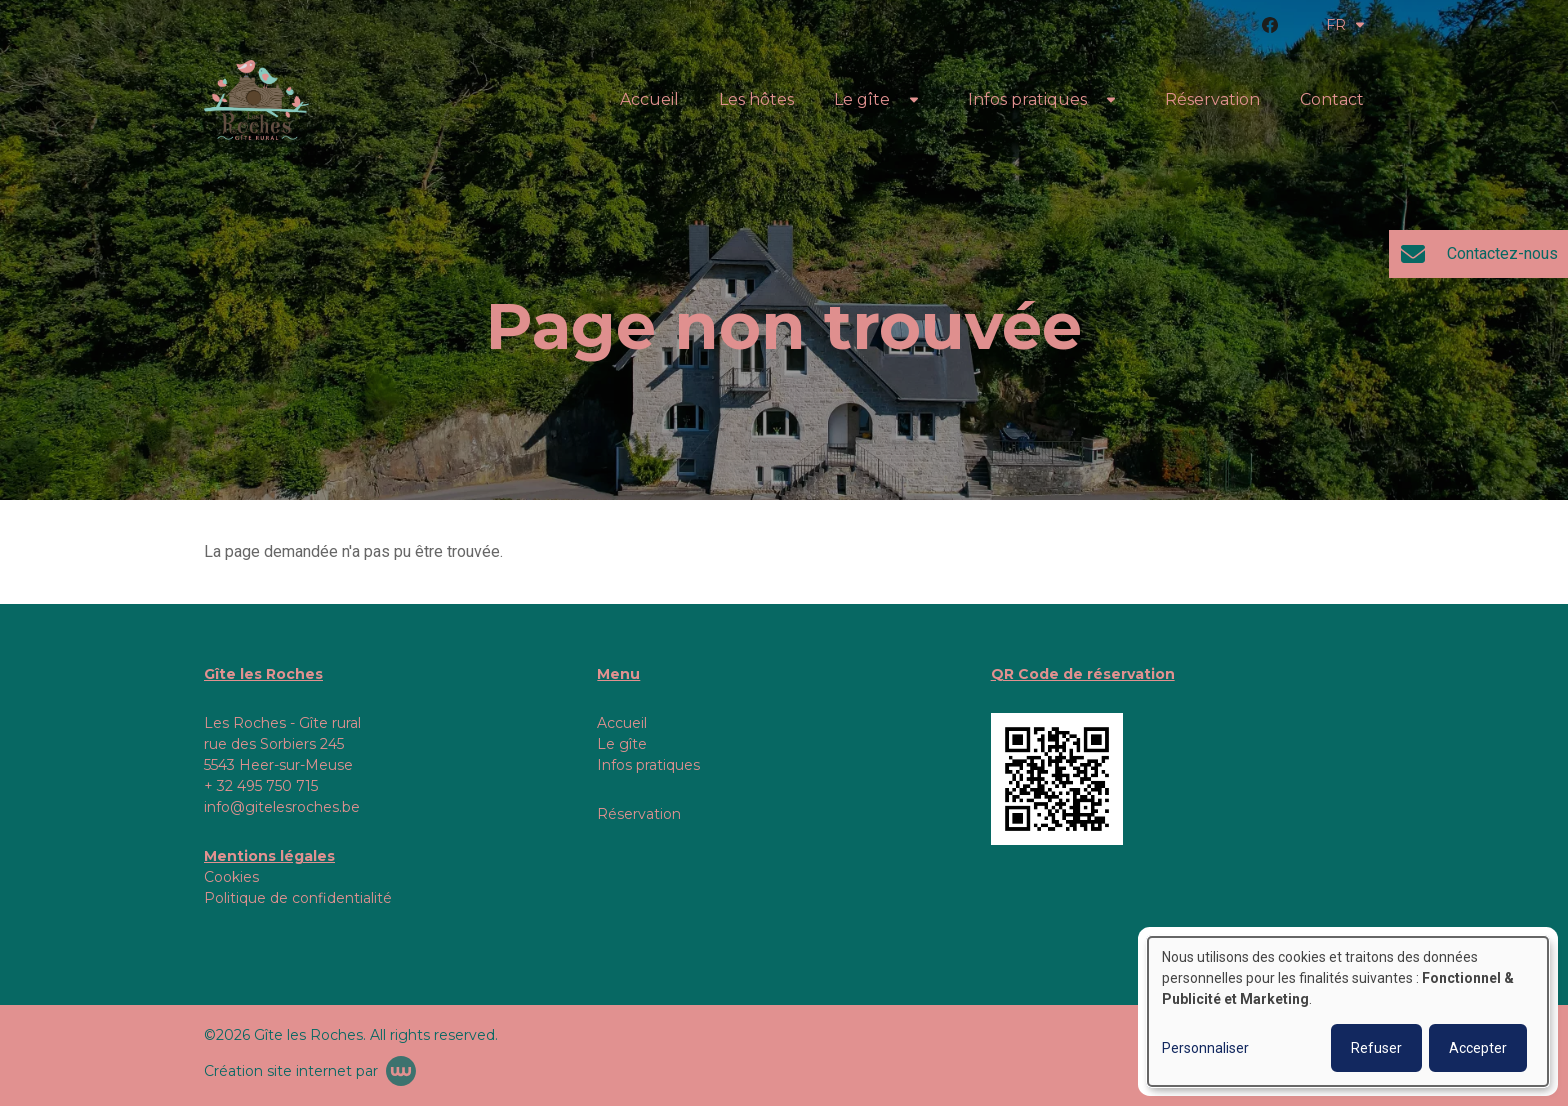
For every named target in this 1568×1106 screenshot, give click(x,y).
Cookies (231, 877)
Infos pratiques (1027, 99)
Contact (1332, 99)
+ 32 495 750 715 (261, 786)
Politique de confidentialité (298, 898)
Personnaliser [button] (1205, 1048)
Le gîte (862, 99)
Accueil (649, 99)
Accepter (1478, 1048)
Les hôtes (756, 99)
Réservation (1212, 99)
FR (1345, 25)
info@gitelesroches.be (282, 807)
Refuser (1376, 1048)
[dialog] (1348, 1011)
